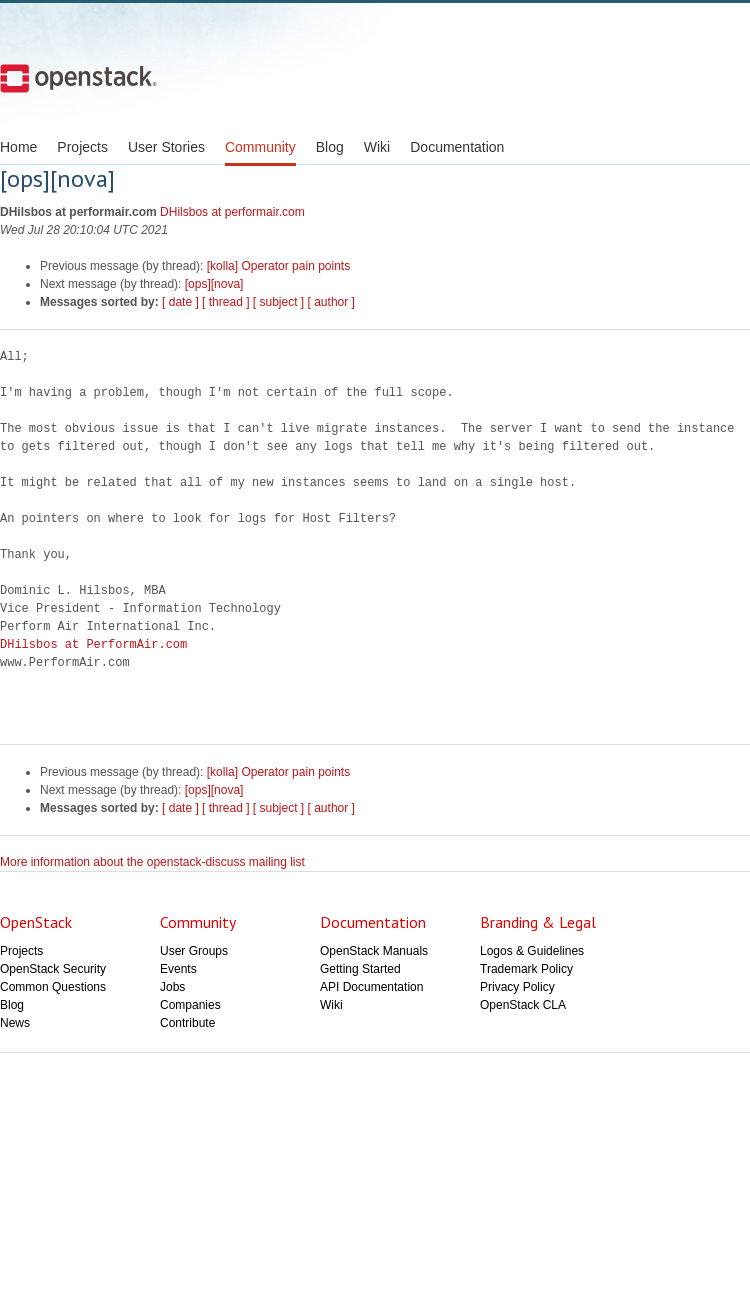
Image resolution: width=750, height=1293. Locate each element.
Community (260, 147)
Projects (82, 147)
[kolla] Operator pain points (278, 266)
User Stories (166, 147)
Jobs (172, 987)
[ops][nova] (214, 284)
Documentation (457, 147)
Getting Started (360, 969)
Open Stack (78, 78)
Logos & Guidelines (532, 951)
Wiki (377, 147)
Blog (330, 147)
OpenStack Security (53, 969)
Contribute (187, 1023)
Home (18, 147)
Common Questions (53, 987)
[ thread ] (225, 302)
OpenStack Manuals (374, 951)
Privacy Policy (517, 987)
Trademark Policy (526, 969)
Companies (190, 1005)
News (15, 1023)
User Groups (194, 951)
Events (178, 969)
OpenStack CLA (523, 1005)
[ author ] (331, 302)
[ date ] (180, 302)
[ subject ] (278, 302)
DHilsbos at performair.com (232, 212)
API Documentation (371, 987)
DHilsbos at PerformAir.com (93, 644)
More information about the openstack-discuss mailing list (152, 862)
